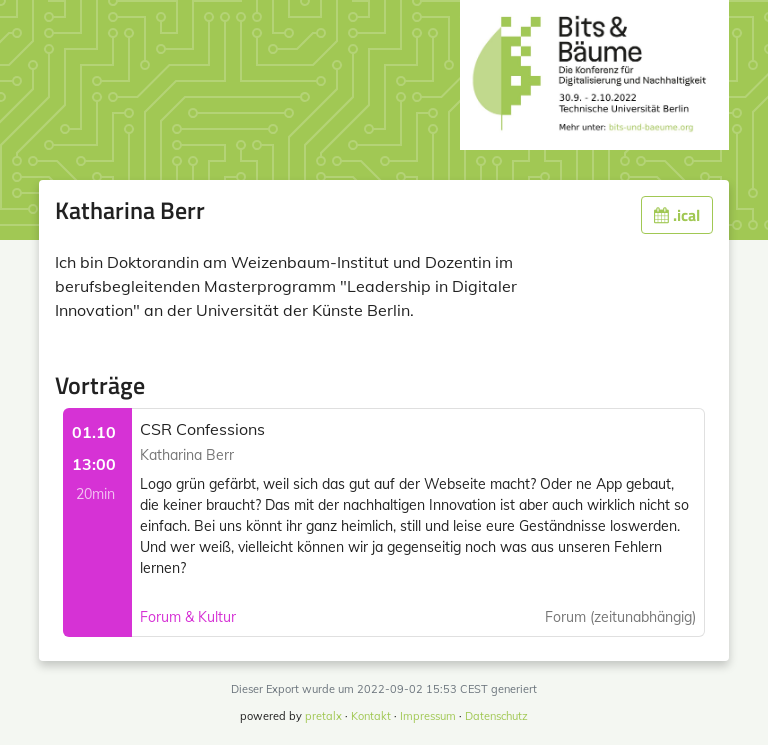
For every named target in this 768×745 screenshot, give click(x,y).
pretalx (323, 716)
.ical (677, 215)
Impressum (428, 716)
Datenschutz (496, 716)
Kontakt (371, 716)
